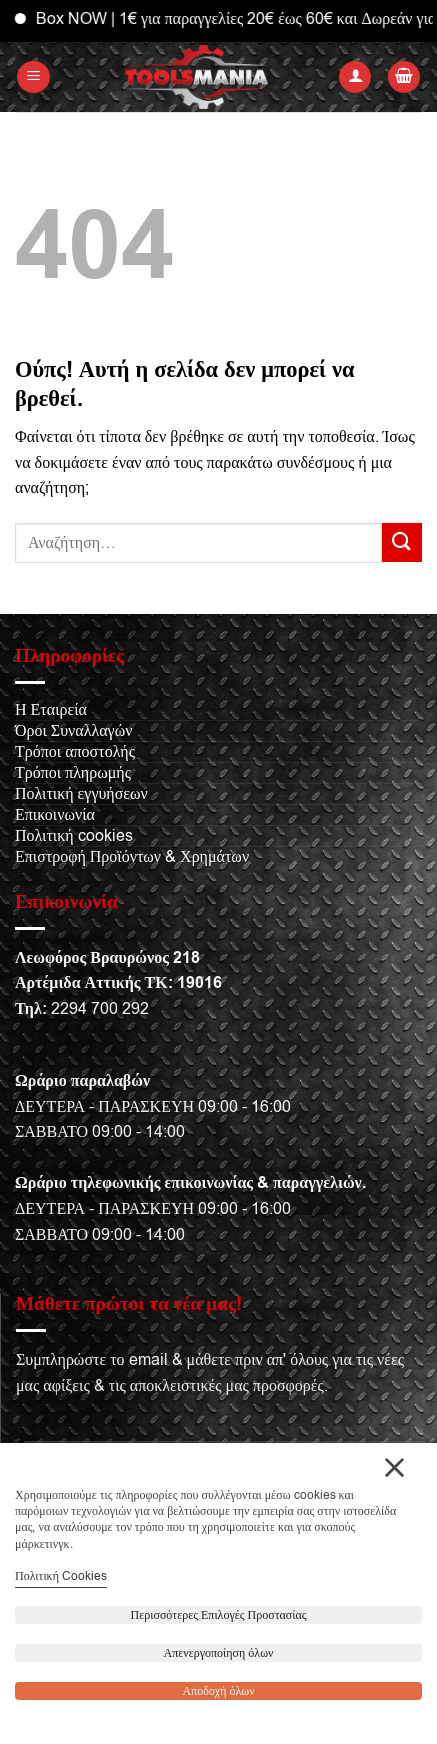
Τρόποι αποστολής (75, 752)
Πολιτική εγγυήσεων (81, 794)
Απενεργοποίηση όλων (219, 1653)
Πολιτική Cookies (61, 1576)
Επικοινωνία (55, 815)
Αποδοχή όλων (218, 1691)
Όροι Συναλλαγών (73, 731)
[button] (33, 77)
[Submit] (402, 542)
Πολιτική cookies (74, 836)
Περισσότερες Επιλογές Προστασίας (219, 1615)
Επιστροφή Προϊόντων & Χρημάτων (132, 857)
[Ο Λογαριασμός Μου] (355, 77)
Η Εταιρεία (51, 710)
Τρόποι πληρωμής (73, 773)
